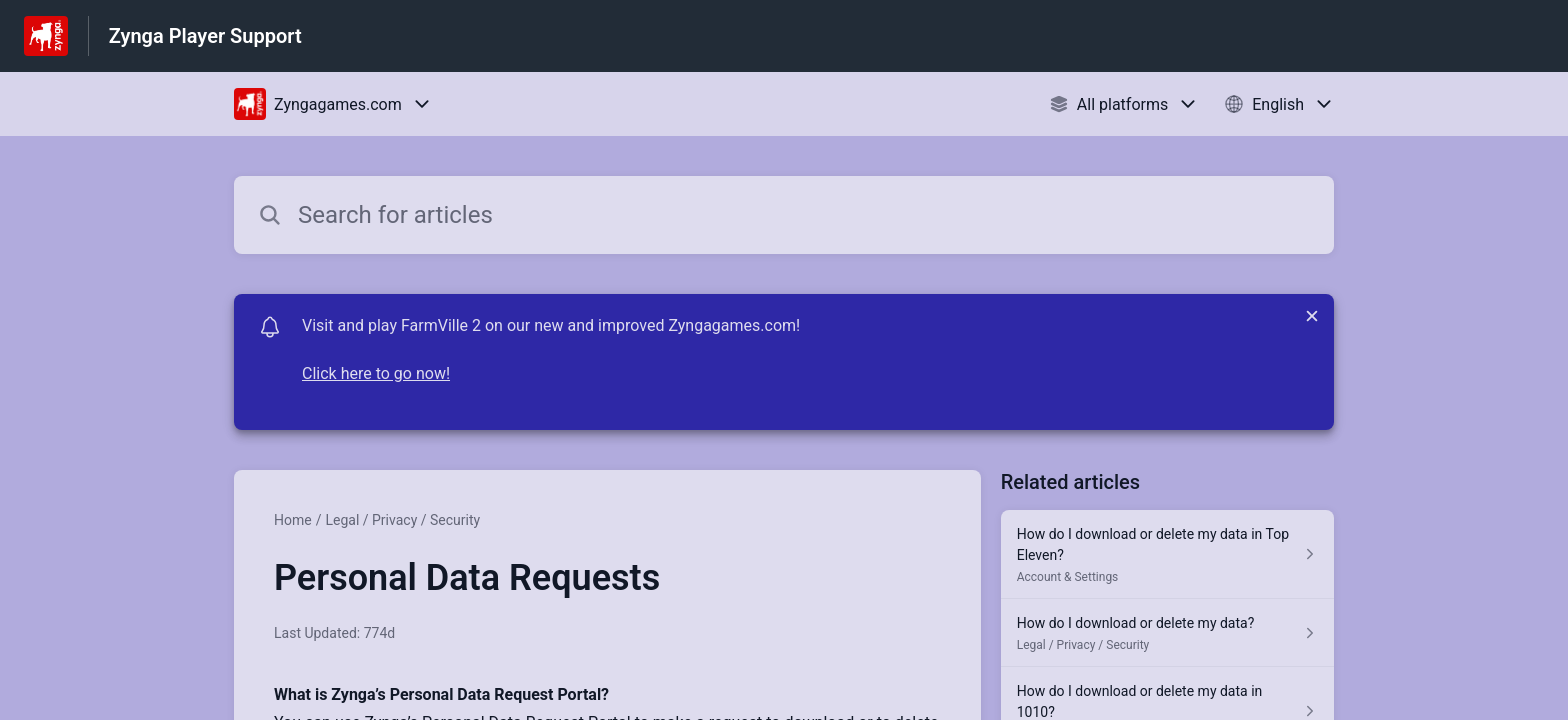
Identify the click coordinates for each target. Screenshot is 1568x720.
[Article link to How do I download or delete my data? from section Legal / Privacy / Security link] (1167, 633)
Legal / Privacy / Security (402, 520)
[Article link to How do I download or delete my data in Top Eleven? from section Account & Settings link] (1167, 554)
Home (293, 520)
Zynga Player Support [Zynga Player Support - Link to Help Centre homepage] (205, 36)
